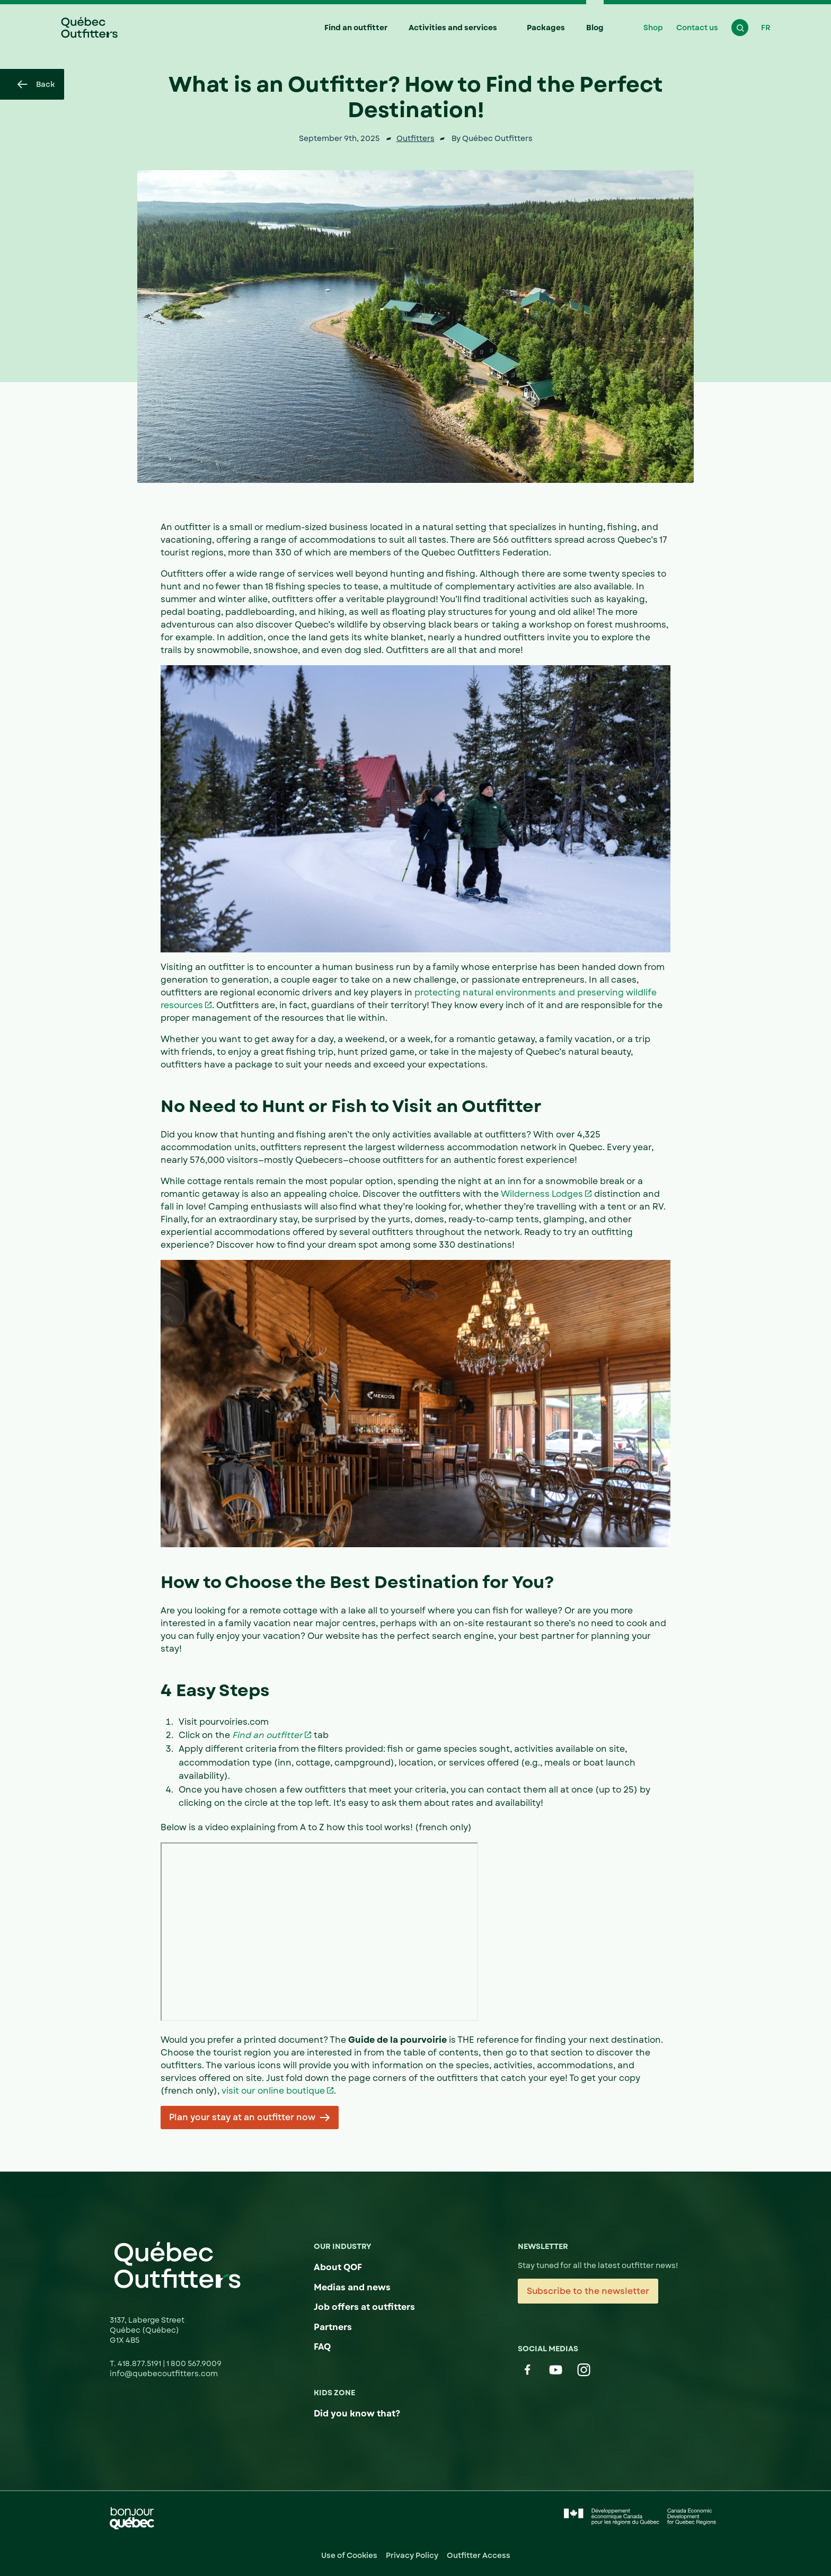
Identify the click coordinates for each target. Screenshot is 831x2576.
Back (36, 84)
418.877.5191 (140, 2363)
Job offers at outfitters (364, 2307)
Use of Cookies (349, 2555)
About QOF (338, 2267)
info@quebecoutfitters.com (164, 2373)
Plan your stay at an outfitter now (242, 2117)
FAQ (322, 2347)
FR (766, 27)
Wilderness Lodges (542, 1194)
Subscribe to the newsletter (588, 2291)
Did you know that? (357, 2413)
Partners (333, 2327)
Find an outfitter (355, 27)
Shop (653, 27)
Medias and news (352, 2287)
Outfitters (415, 138)
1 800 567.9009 (194, 2363)
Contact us (697, 27)
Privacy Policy (412, 2555)
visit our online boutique (273, 2091)
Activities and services (453, 27)
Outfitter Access (478, 2555)
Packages (546, 27)
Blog (595, 27)
